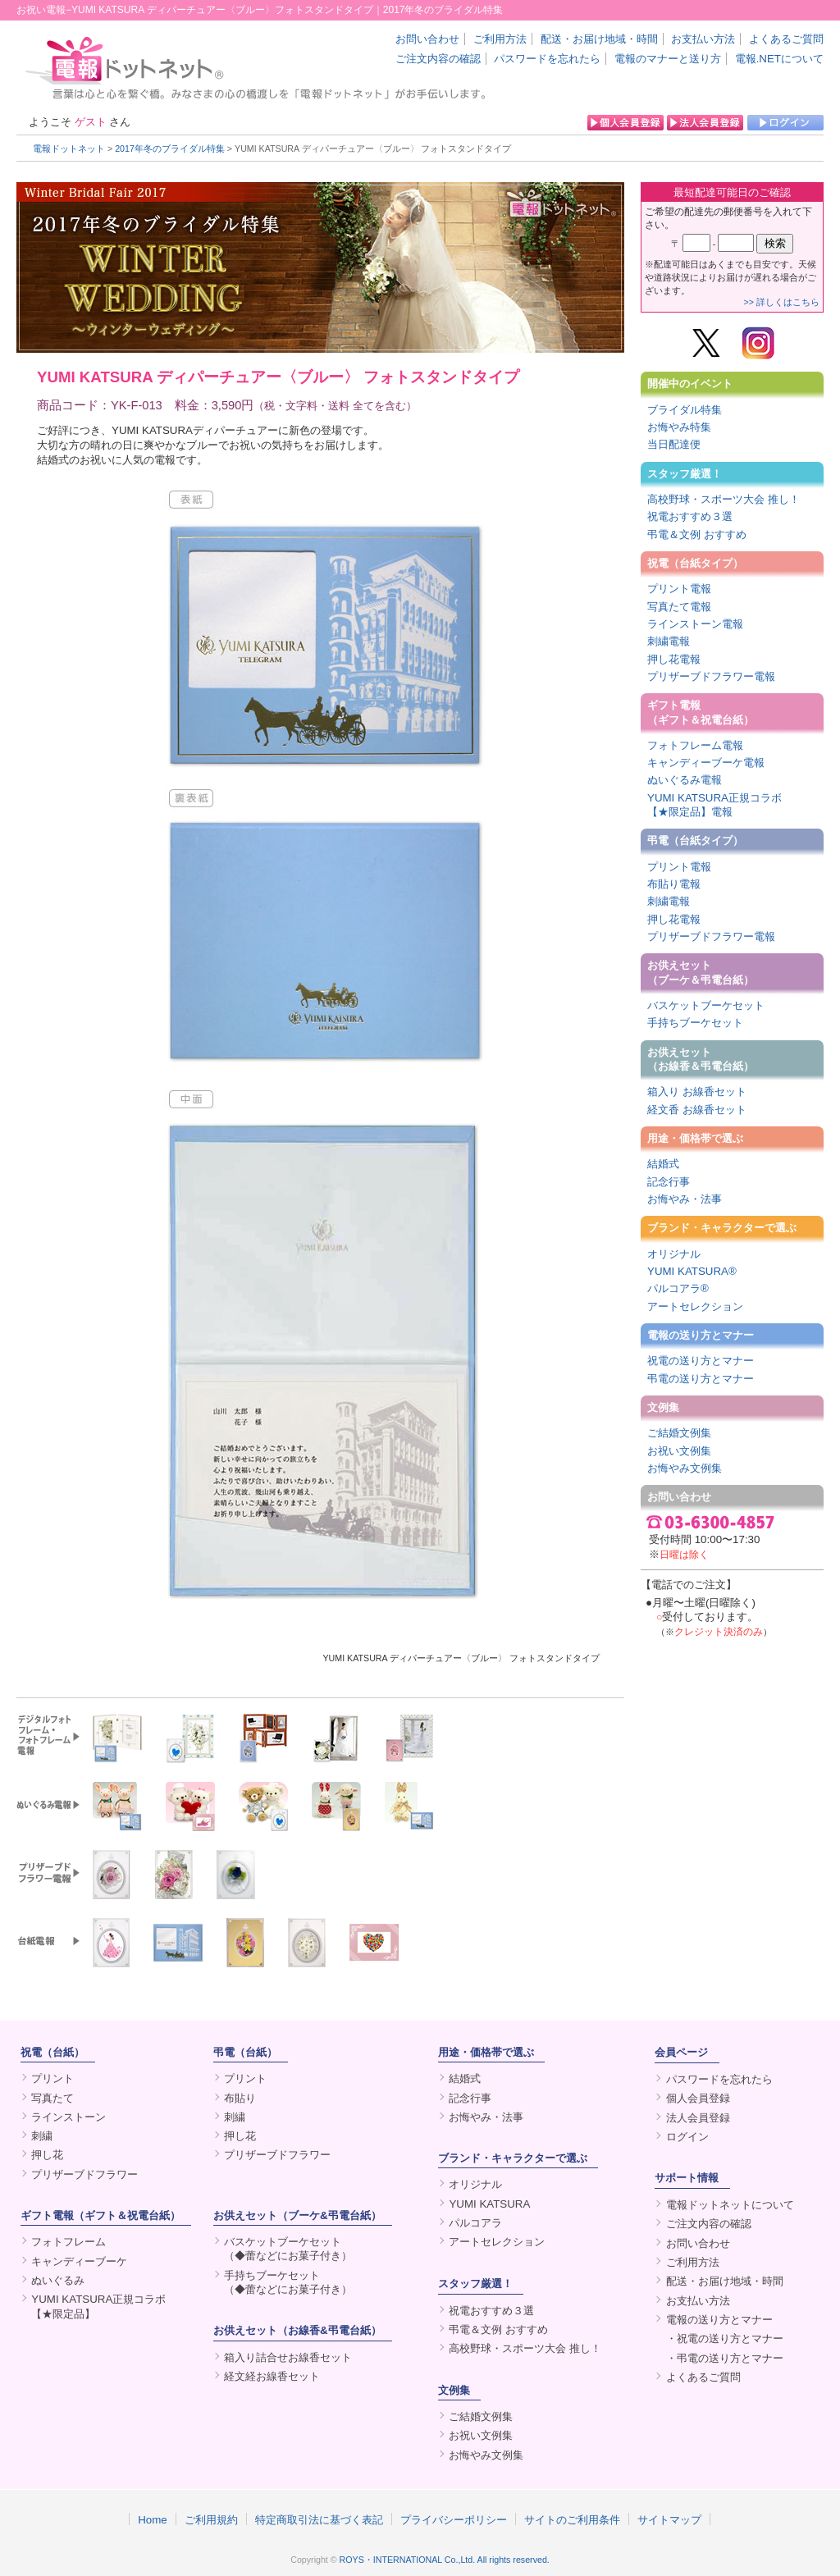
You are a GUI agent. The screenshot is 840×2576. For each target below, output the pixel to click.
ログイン (687, 2137)
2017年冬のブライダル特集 (170, 148)
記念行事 (668, 1182)
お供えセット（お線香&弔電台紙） (297, 2330)
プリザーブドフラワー (84, 2174)
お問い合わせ (427, 39)
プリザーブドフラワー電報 (711, 676)
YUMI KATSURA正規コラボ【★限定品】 (98, 2306)
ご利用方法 (500, 39)
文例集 (663, 1407)
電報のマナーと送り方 (667, 59)
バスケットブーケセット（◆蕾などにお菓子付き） (288, 2249)
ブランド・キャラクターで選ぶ (722, 1228)
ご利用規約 (211, 2519)
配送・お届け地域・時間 (599, 39)
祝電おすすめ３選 (690, 516)
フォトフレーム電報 (695, 745)
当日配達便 (674, 444)
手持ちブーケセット (695, 1022)
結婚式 (663, 1164)
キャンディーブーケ (79, 2261)
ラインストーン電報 (695, 624)
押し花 (47, 2155)
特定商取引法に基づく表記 (319, 2519)
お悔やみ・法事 (684, 1199)
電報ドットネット (69, 148)
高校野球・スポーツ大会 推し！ (723, 499)
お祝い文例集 (679, 1451)
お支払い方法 (703, 39)
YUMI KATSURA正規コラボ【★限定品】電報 (714, 805)
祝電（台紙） (52, 2052)
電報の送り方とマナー (700, 1335)
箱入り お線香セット (696, 1091)
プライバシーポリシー (453, 2519)
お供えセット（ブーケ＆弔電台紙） (700, 972)
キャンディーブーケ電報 (706, 762)
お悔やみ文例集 (684, 1468)
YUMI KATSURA (489, 2204)
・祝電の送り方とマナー (724, 2338)
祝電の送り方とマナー (700, 1360)
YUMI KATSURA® (692, 1271)
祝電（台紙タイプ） (695, 563)
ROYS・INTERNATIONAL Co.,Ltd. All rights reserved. (445, 2560)
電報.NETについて (779, 59)
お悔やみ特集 (679, 427)
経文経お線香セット (272, 2376)
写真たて (52, 2098)
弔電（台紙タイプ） (695, 840)
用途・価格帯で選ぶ (695, 1138)
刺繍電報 (668, 641)
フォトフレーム (68, 2242)
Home (152, 2519)
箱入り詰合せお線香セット (288, 2357)
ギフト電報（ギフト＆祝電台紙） (700, 712)
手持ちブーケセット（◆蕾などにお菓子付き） (288, 2282)
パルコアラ (475, 2223)
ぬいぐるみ (57, 2280)
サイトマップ (669, 2519)
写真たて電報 (679, 607)
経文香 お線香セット (696, 1109)
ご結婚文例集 (679, 1433)
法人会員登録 (698, 2118)
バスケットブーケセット (706, 1005)
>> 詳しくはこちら (781, 302)
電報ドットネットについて (730, 2205)
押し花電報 (674, 659)
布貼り (240, 2098)
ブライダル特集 (684, 410)
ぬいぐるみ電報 (684, 780)
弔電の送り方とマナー (700, 1378)
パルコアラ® (678, 1288)
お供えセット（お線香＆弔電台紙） (700, 1059)
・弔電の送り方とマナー (724, 2358)
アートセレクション (695, 1306)
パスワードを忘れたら (547, 59)
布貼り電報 (674, 884)
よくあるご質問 (786, 39)
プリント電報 (679, 588)
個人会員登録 (698, 2098)
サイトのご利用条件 (572, 2519)
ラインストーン (68, 2117)
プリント (52, 2078)
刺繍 (41, 2136)
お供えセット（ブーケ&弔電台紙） (297, 2215)
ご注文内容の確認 (438, 59)
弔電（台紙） (245, 2052)
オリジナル (674, 1254)
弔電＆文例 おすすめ (696, 534)
